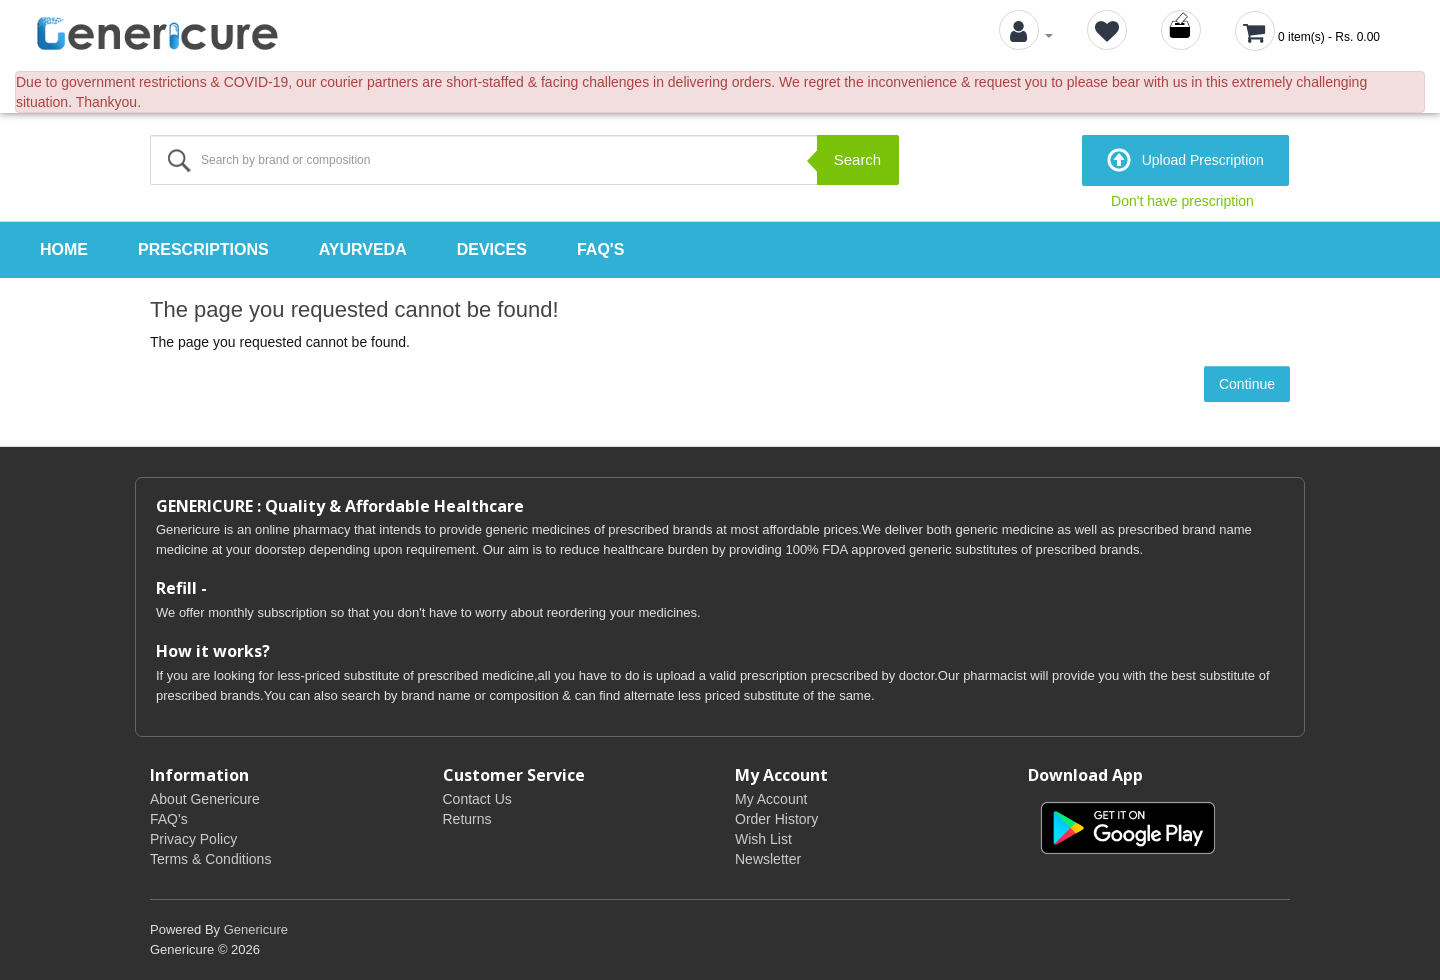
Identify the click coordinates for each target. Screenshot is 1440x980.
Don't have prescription (1182, 201)
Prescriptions (203, 249)
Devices (492, 249)
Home (64, 249)
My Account (771, 799)
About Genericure (205, 799)
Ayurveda (363, 249)
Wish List (763, 839)
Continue (1247, 384)
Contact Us (477, 799)
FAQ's (600, 249)
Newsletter (768, 859)
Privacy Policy (193, 839)
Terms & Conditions (210, 859)
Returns (467, 819)
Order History (776, 819)
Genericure (256, 929)
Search (858, 159)
